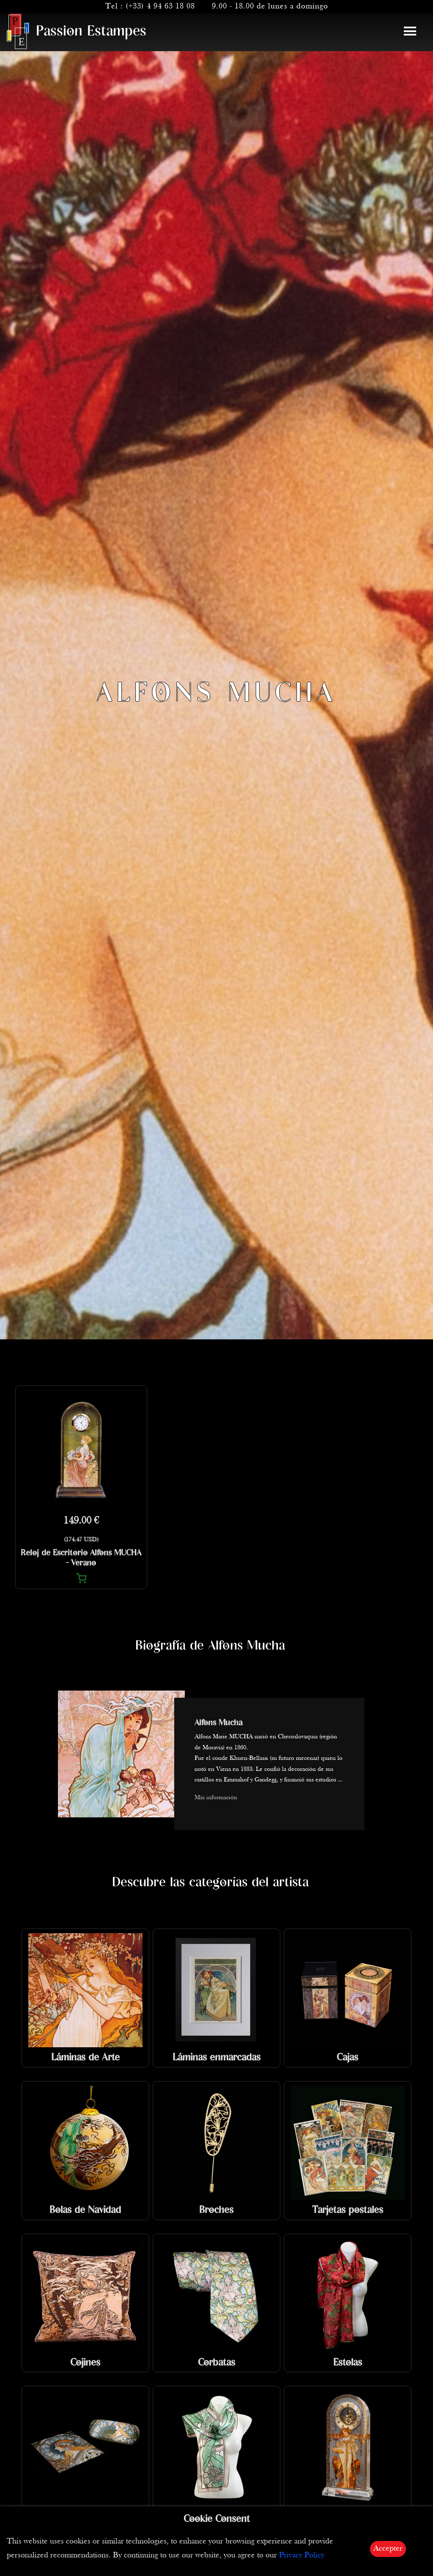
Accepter (388, 2549)
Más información (216, 1798)
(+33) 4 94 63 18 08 (160, 7)
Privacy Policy (301, 2555)
